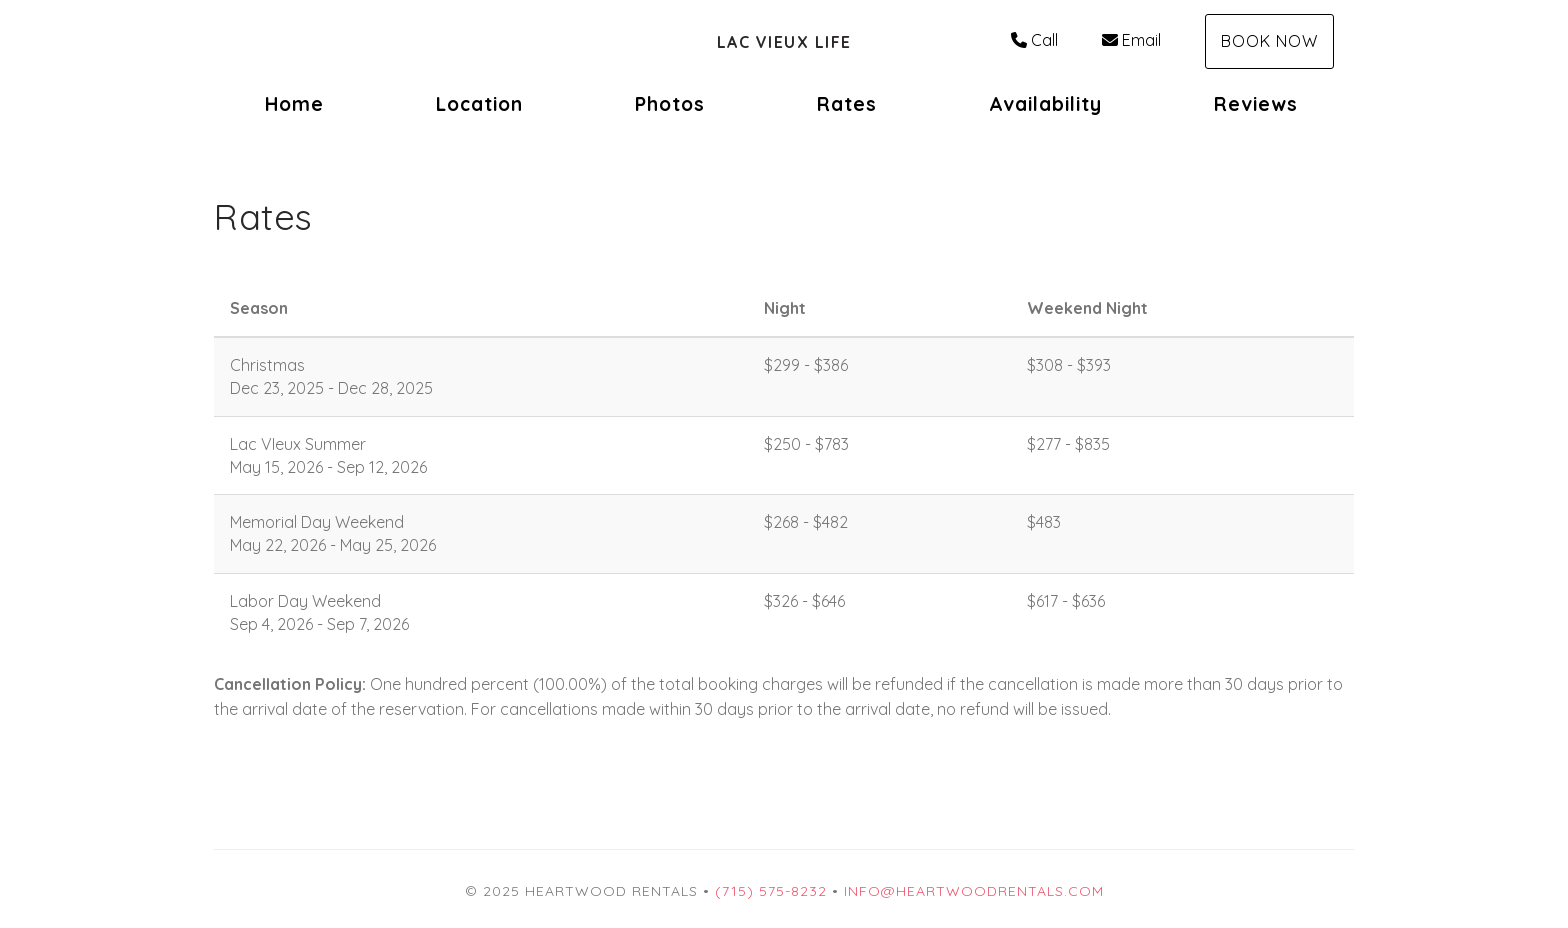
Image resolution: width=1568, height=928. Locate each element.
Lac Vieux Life (784, 42)
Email (1131, 40)
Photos (670, 104)
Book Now (1269, 41)
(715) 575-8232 (771, 891)
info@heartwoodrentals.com (974, 891)
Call (1034, 40)
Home (294, 104)
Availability (1045, 104)
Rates (847, 104)
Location (479, 104)
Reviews (1256, 104)
